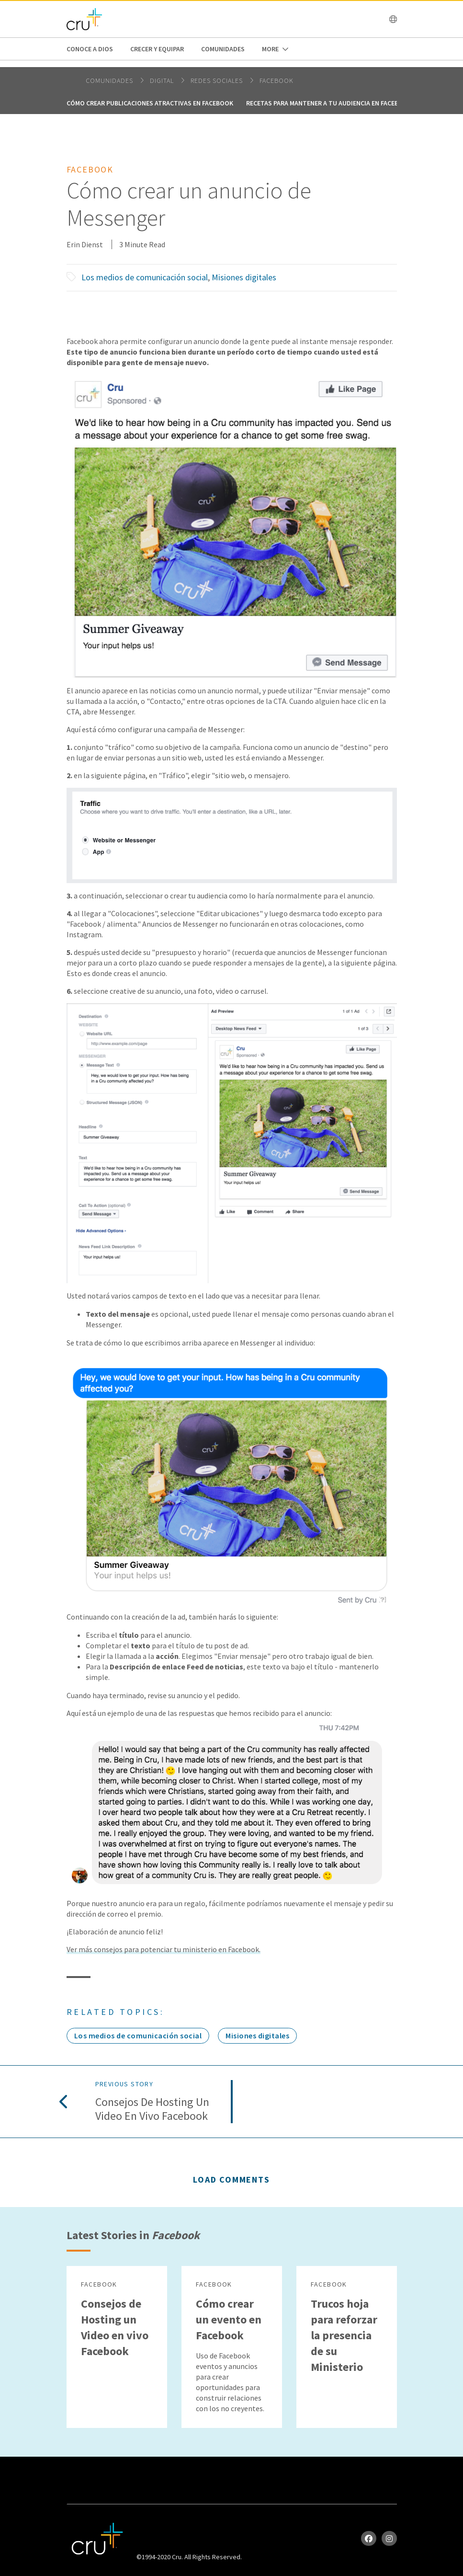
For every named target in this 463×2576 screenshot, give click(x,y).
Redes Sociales (218, 80)
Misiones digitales (244, 277)
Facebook (277, 80)
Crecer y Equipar (157, 49)
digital (163, 80)
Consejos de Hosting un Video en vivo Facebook (152, 2109)
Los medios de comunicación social (144, 277)
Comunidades (223, 49)
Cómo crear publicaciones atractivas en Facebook (150, 103)
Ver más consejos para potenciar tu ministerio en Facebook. (163, 1949)
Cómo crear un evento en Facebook (228, 2319)
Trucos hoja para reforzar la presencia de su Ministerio (344, 2335)
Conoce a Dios (90, 49)
